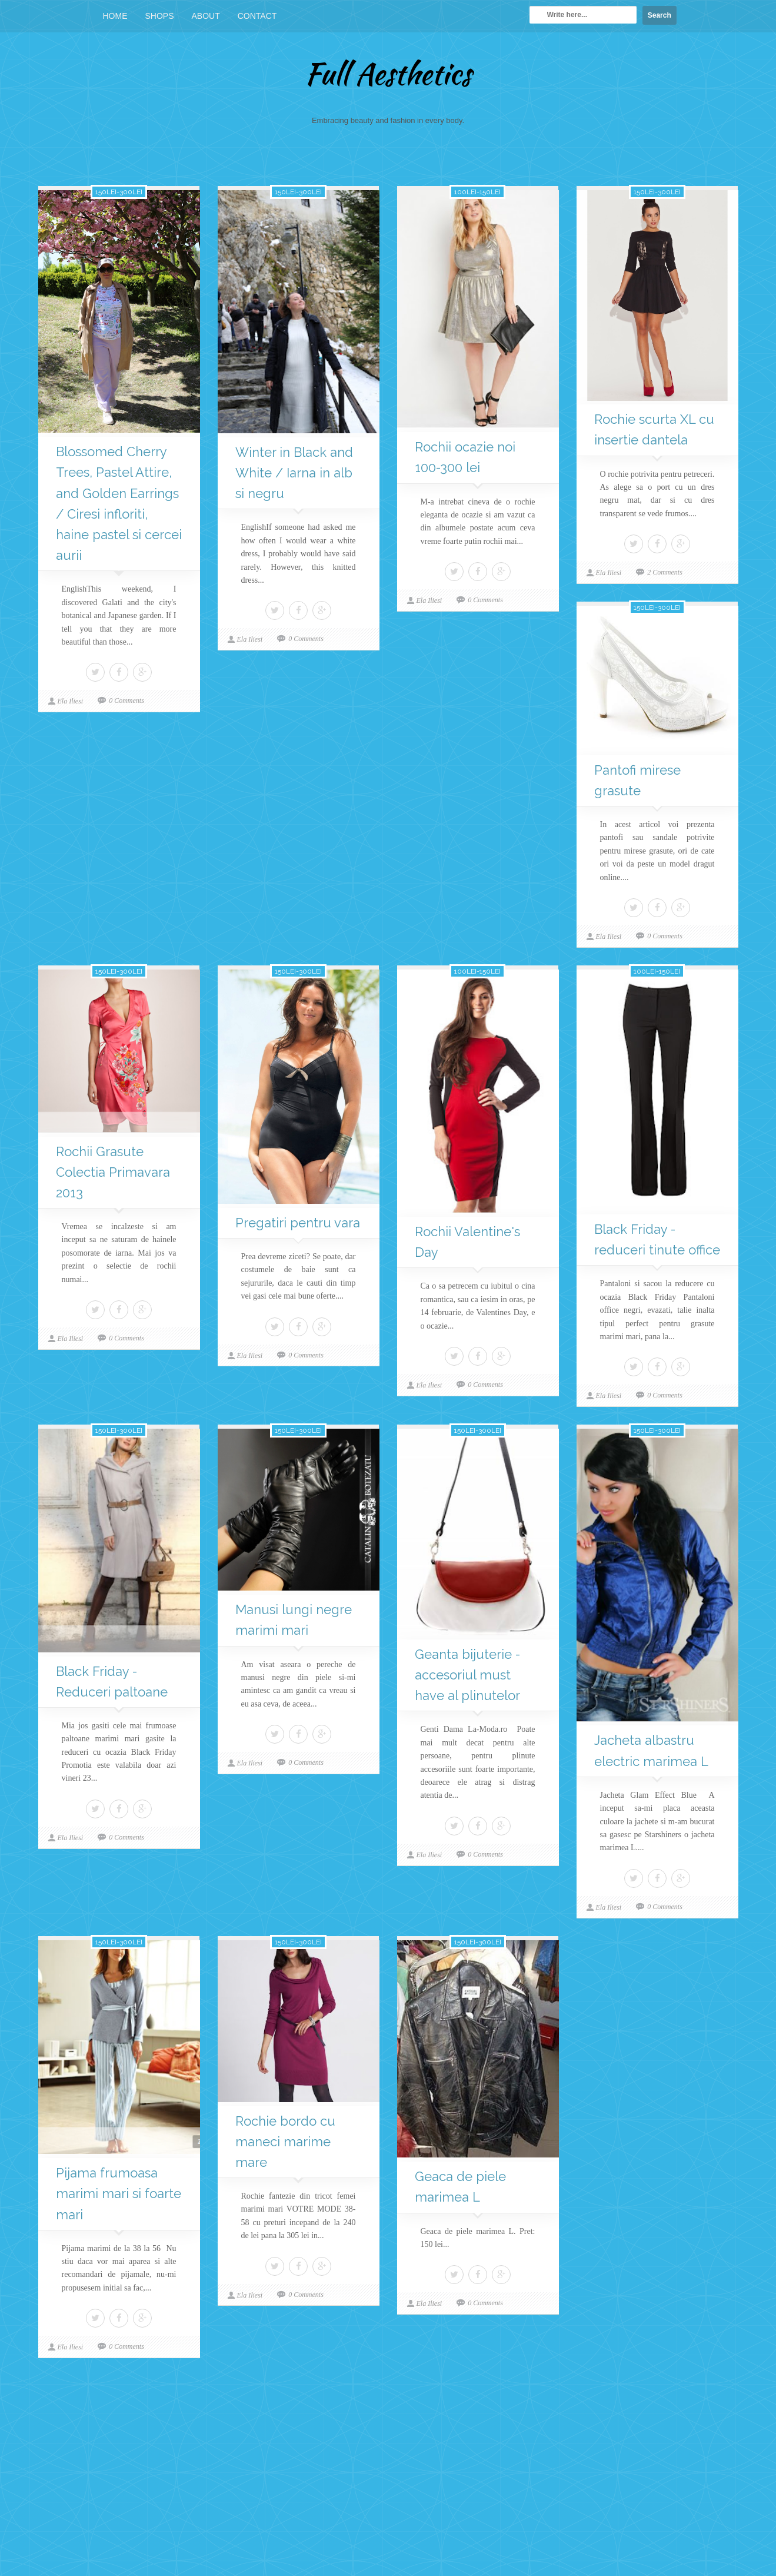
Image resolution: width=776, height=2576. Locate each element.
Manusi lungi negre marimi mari (293, 1620)
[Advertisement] (388, 2476)
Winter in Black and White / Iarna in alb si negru (294, 472)
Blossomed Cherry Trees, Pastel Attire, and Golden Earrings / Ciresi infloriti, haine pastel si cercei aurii (119, 503)
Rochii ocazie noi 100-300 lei (465, 457)
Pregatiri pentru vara (297, 1222)
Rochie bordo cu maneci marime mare (285, 2141)
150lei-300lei (118, 192)
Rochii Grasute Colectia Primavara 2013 (113, 1172)
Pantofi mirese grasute (637, 780)
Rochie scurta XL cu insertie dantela (654, 429)
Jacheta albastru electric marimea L (651, 1750)
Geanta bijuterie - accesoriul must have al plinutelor (467, 1674)
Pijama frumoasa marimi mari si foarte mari (118, 2193)
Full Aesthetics (388, 73)
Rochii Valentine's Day (467, 1242)
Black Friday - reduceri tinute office (657, 1239)
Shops (159, 16)
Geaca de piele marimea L (460, 2187)
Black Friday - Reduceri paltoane (112, 1681)
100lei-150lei (477, 192)
